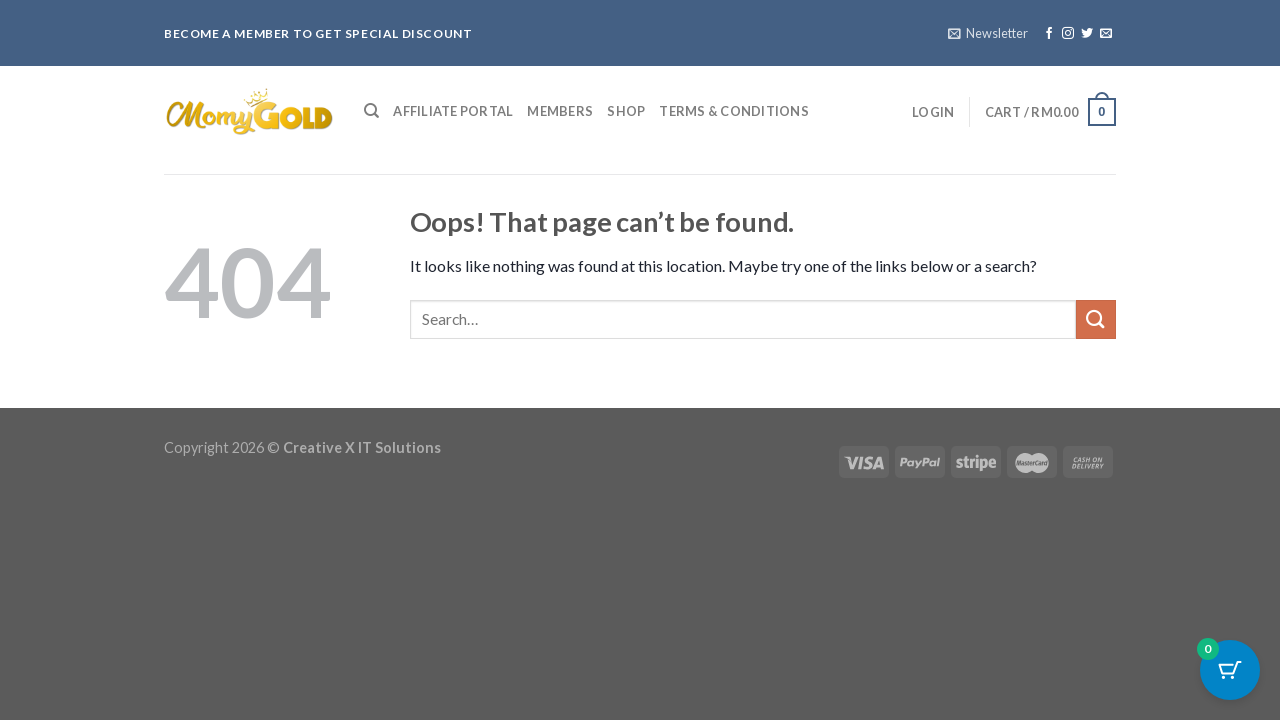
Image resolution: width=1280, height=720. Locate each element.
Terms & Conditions (734, 111)
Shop (626, 111)
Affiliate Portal (453, 111)
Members (560, 111)
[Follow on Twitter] (1087, 34)
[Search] (371, 111)
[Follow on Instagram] (1068, 34)
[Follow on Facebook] (1049, 34)
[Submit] (1096, 319)
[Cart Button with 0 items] (1230, 670)
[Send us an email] (1106, 34)
